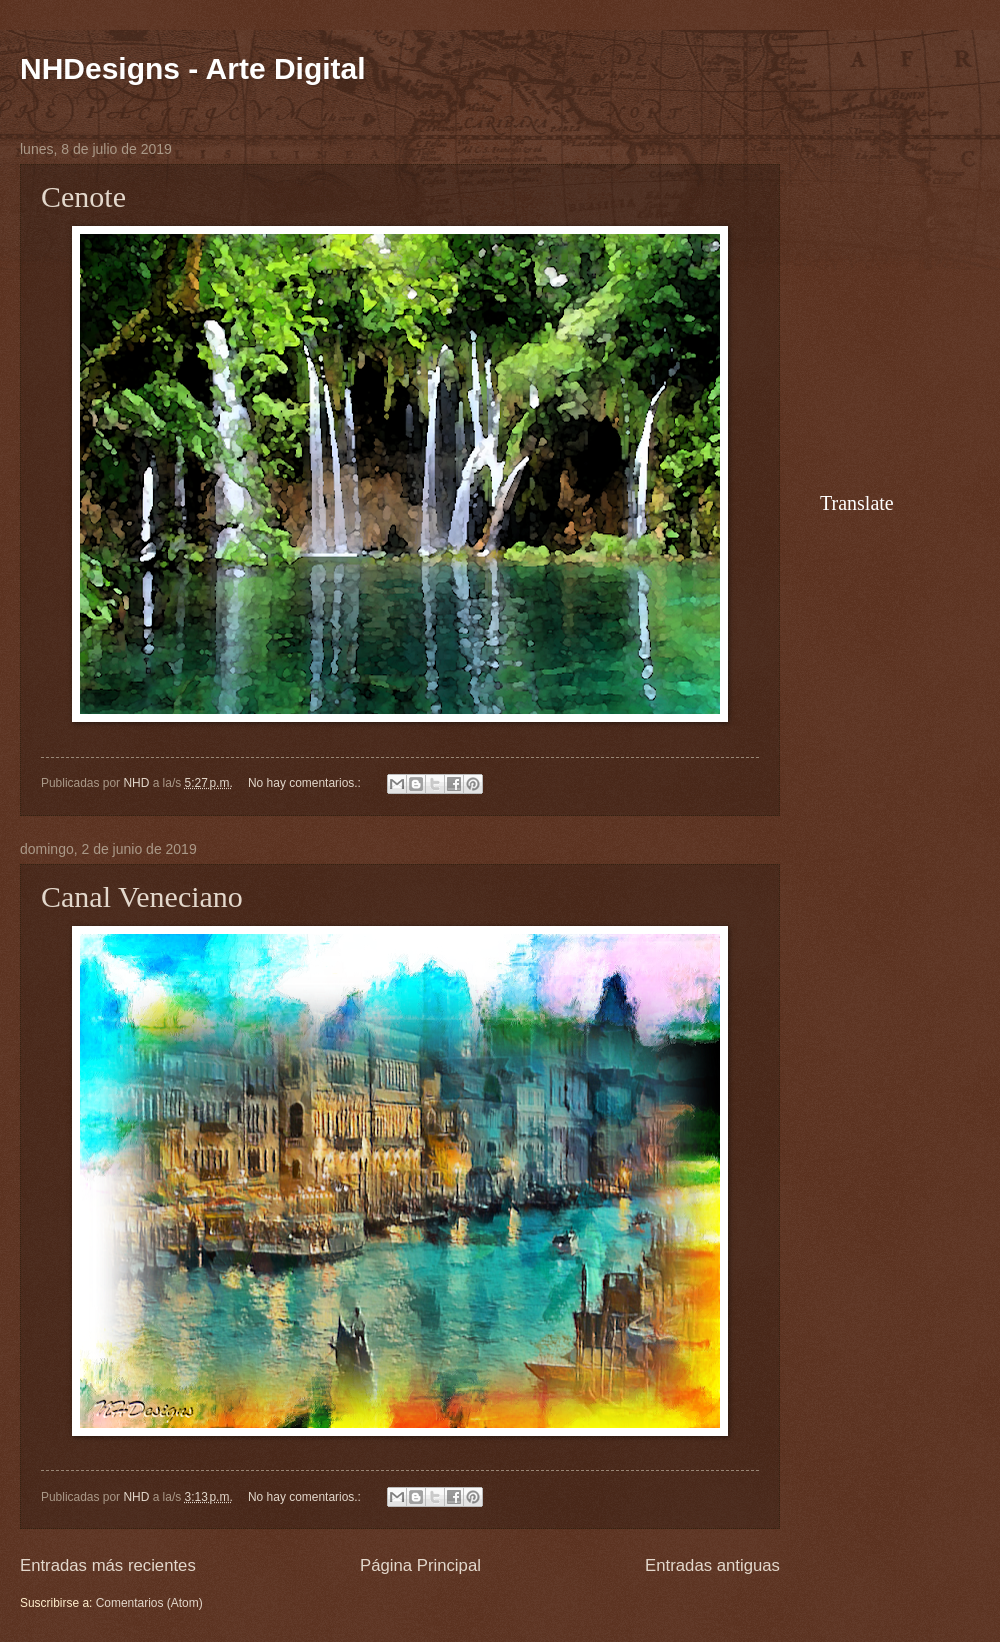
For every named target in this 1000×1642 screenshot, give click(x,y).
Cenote (83, 196)
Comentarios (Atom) (149, 1603)
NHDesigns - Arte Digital (193, 68)
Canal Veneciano (142, 896)
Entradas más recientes (108, 1565)
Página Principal (420, 1565)
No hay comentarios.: (306, 783)
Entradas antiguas (712, 1565)
